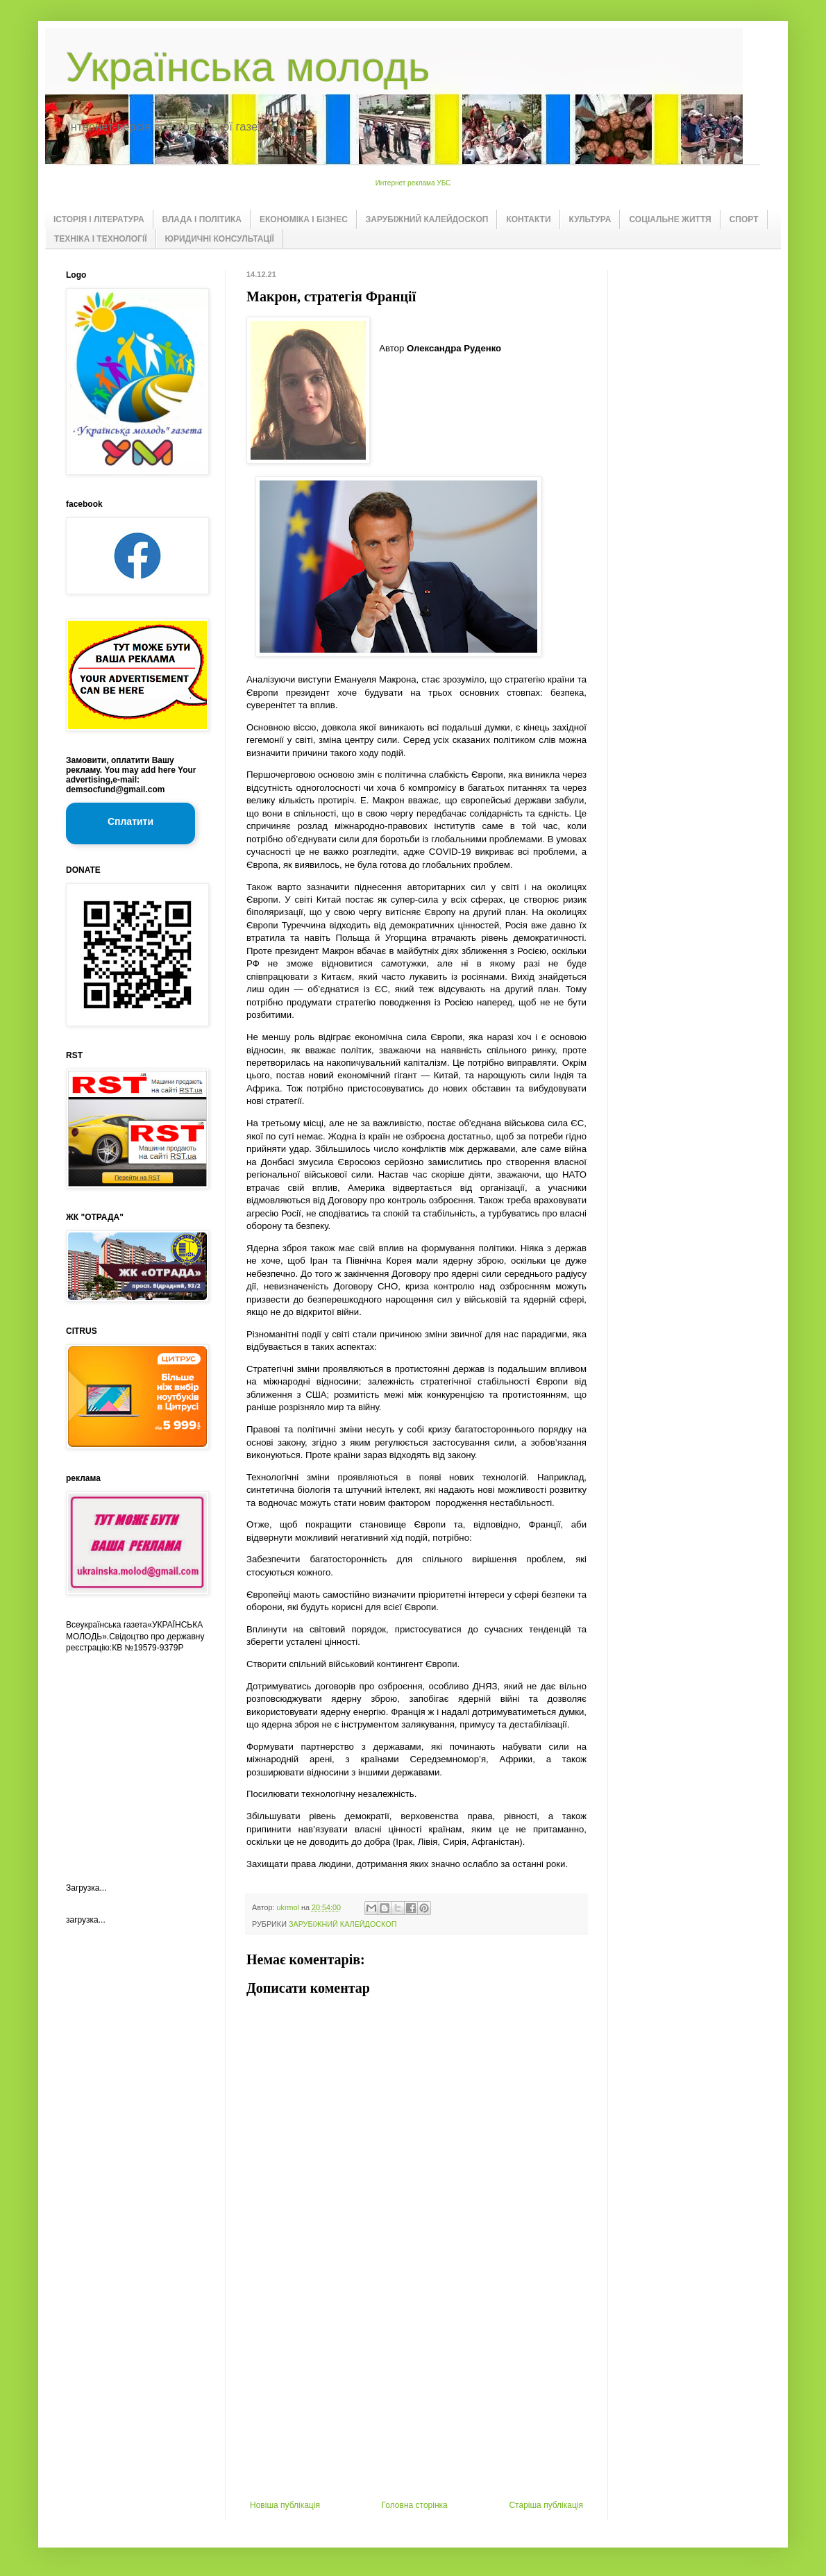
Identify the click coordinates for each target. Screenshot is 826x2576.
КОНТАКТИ (528, 219)
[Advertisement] (416, 2396)
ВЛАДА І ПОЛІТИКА (202, 219)
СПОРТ (744, 219)
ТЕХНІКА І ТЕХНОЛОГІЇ (100, 239)
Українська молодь (248, 67)
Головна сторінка (415, 2505)
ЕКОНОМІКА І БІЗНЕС (304, 219)
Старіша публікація (546, 2505)
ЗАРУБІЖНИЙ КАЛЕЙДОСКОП (427, 219)
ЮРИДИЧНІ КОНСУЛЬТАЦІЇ (219, 239)
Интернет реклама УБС (413, 183)
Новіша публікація (285, 2505)
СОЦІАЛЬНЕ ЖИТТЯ (670, 219)
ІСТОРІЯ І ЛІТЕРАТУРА (98, 219)
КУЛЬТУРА (590, 219)
